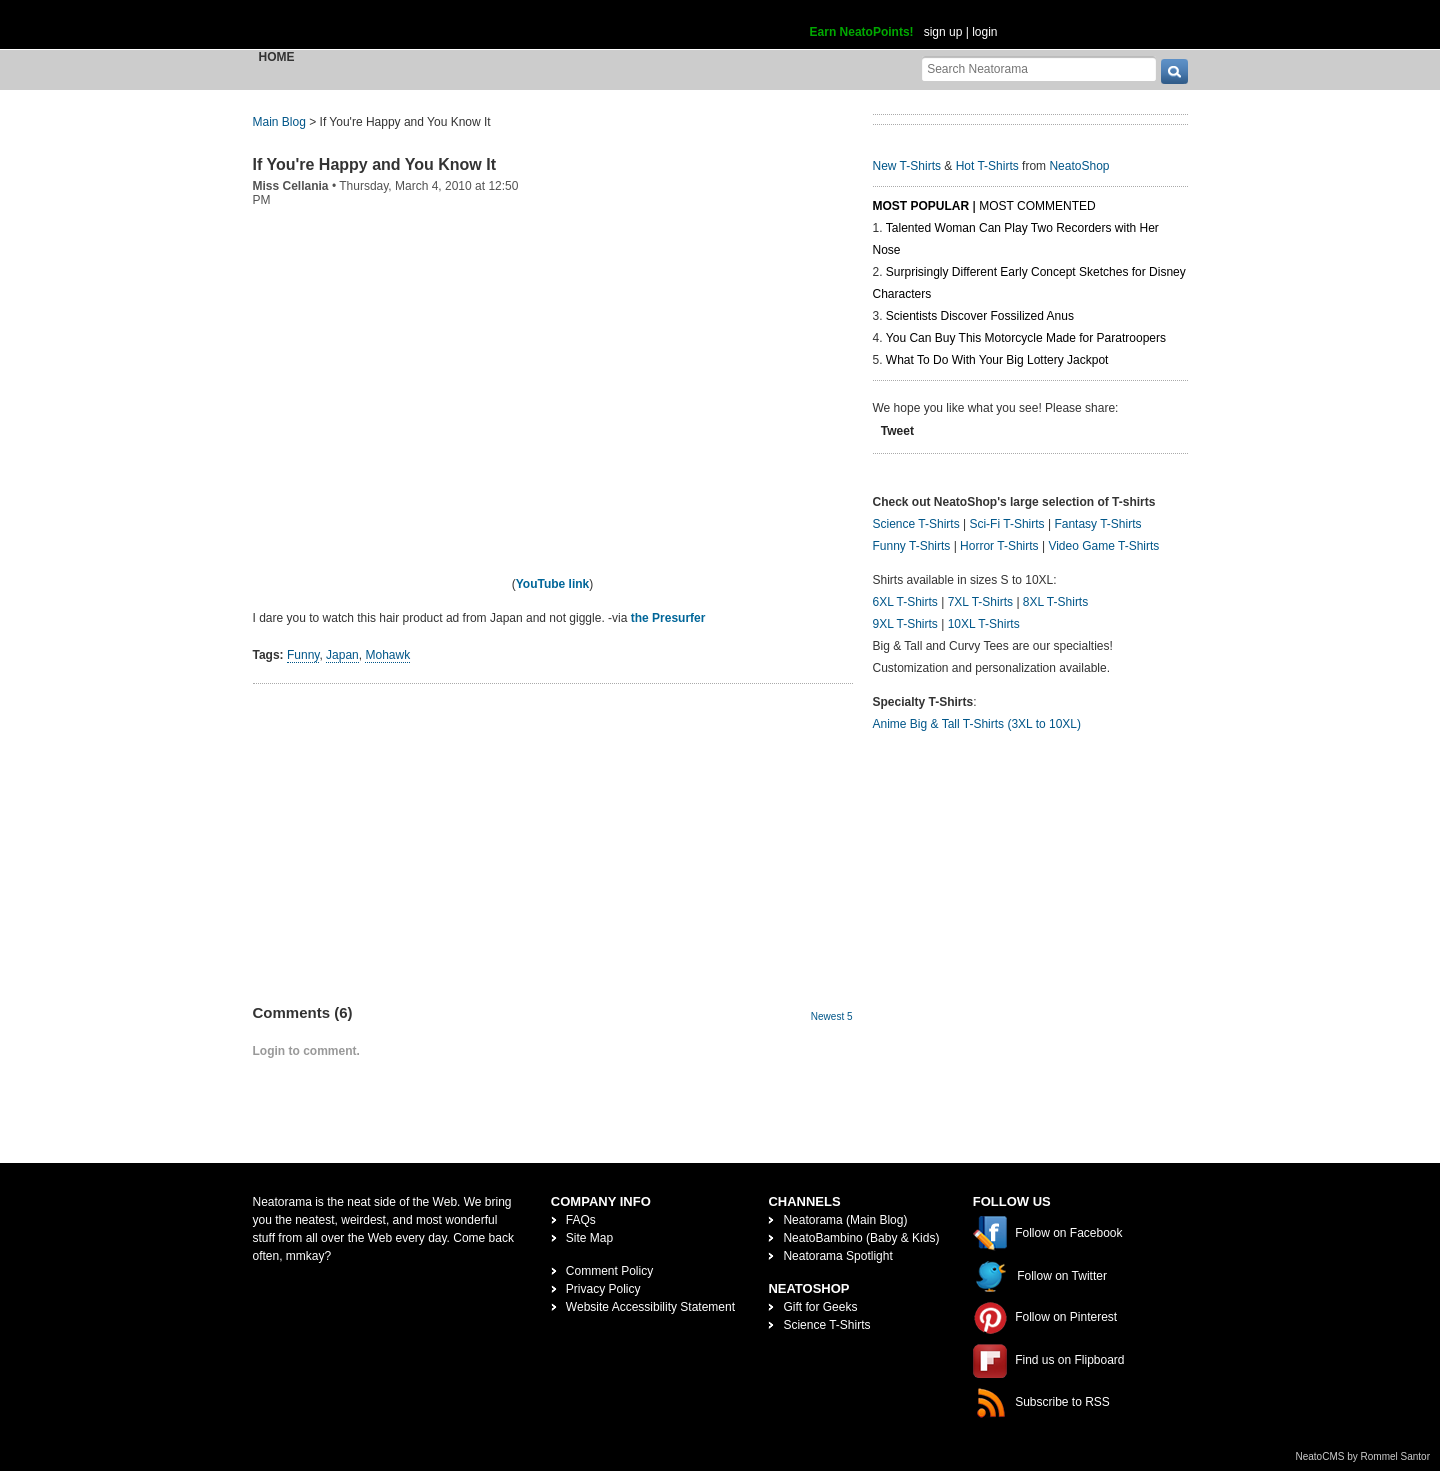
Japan (342, 655)
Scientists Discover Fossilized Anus (980, 316)
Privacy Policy (603, 1289)
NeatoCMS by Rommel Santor (1363, 1456)
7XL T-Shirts (980, 602)
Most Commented (1037, 206)
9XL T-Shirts (905, 624)
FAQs (581, 1220)
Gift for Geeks (820, 1307)
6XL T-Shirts (905, 602)
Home (277, 57)
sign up (943, 32)
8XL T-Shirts (1055, 602)
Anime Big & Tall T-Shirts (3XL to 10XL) (977, 724)
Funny (303, 655)
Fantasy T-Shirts (1097, 524)
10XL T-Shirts (984, 624)
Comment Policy (609, 1271)
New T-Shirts (907, 166)
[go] (1174, 71)
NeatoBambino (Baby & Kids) (861, 1238)
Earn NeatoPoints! (862, 32)
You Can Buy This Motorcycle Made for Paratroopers (1026, 338)
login (984, 32)
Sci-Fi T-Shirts (1006, 524)
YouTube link (553, 584)
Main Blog (279, 122)
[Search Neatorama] (1039, 68)
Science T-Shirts (916, 524)
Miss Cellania (291, 186)
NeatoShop (1079, 166)
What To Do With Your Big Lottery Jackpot (997, 360)
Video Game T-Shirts (1103, 546)
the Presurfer (668, 618)
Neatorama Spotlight (837, 1256)
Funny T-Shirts (912, 546)
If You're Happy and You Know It (375, 164)
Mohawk (387, 655)
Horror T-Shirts (999, 546)
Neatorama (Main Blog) (845, 1220)
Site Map (589, 1238)
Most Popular (921, 206)
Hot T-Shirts (987, 166)
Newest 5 (832, 1016)
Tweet (897, 431)
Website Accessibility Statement (650, 1307)
